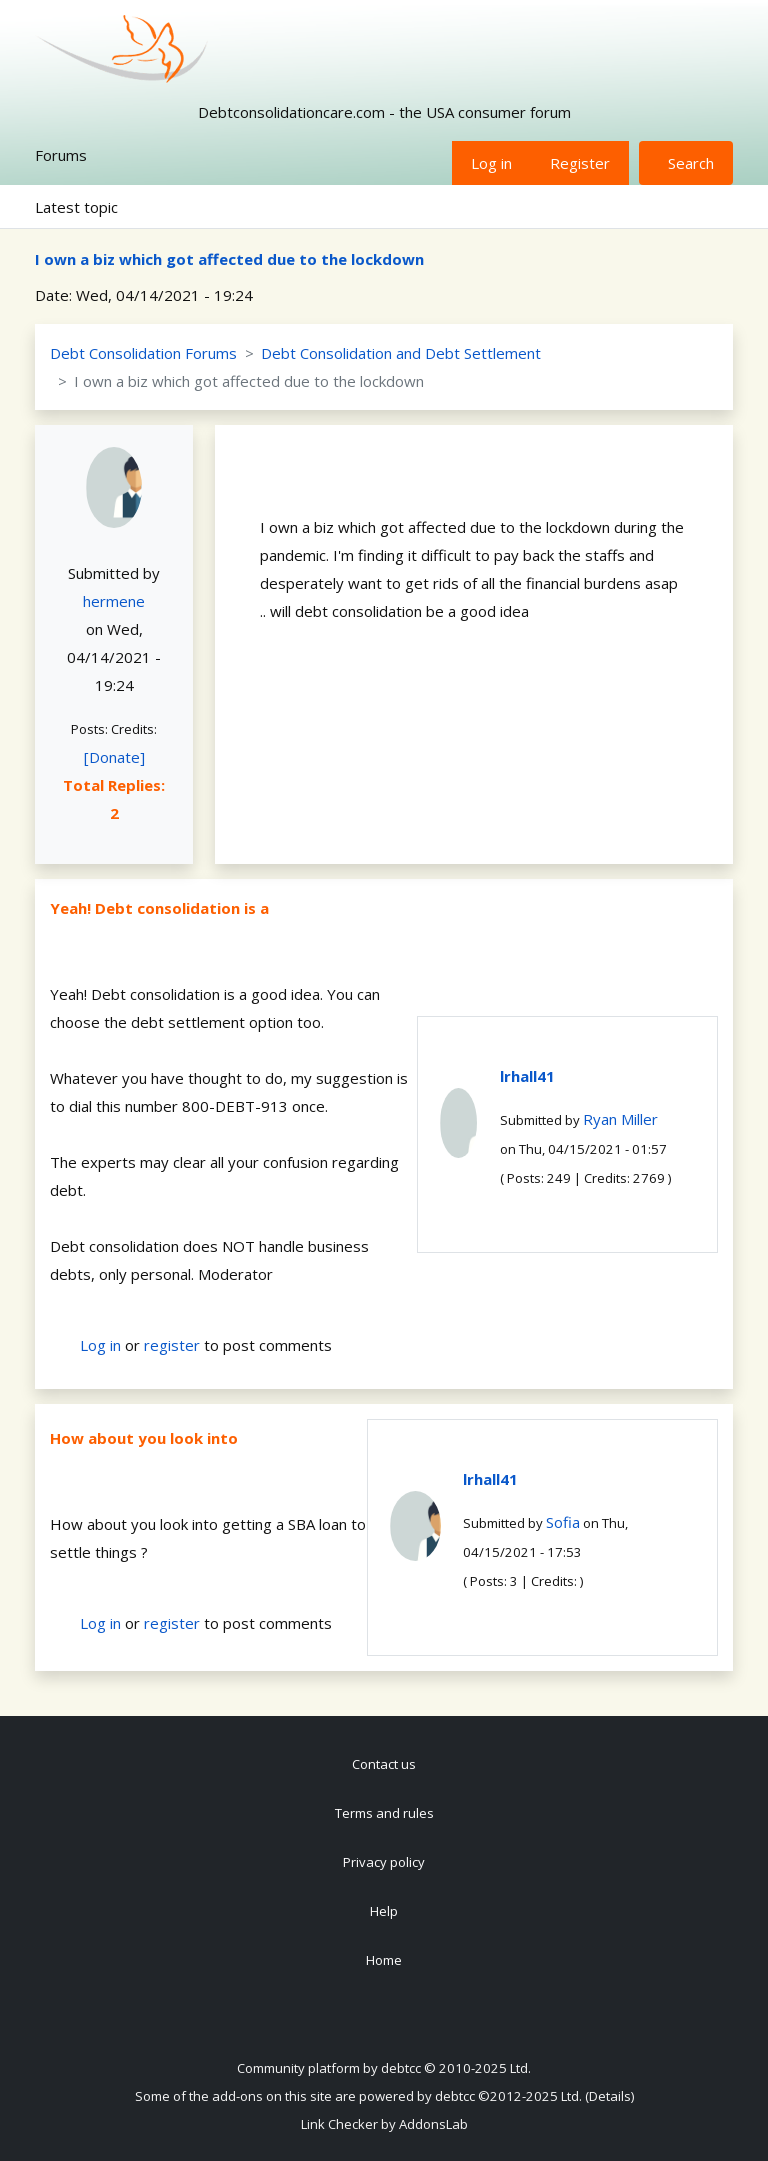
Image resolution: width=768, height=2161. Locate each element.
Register (580, 163)
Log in (491, 163)
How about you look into (144, 1438)
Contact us (384, 1764)
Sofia (563, 1522)
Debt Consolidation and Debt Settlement (401, 353)
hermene (114, 601)
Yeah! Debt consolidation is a (159, 908)
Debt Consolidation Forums (143, 353)
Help (384, 1911)
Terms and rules (384, 1813)
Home (384, 1960)
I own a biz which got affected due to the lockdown (229, 259)
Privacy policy (384, 1862)
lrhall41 (527, 1076)
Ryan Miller (620, 1119)
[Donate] (114, 757)
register (172, 1345)
